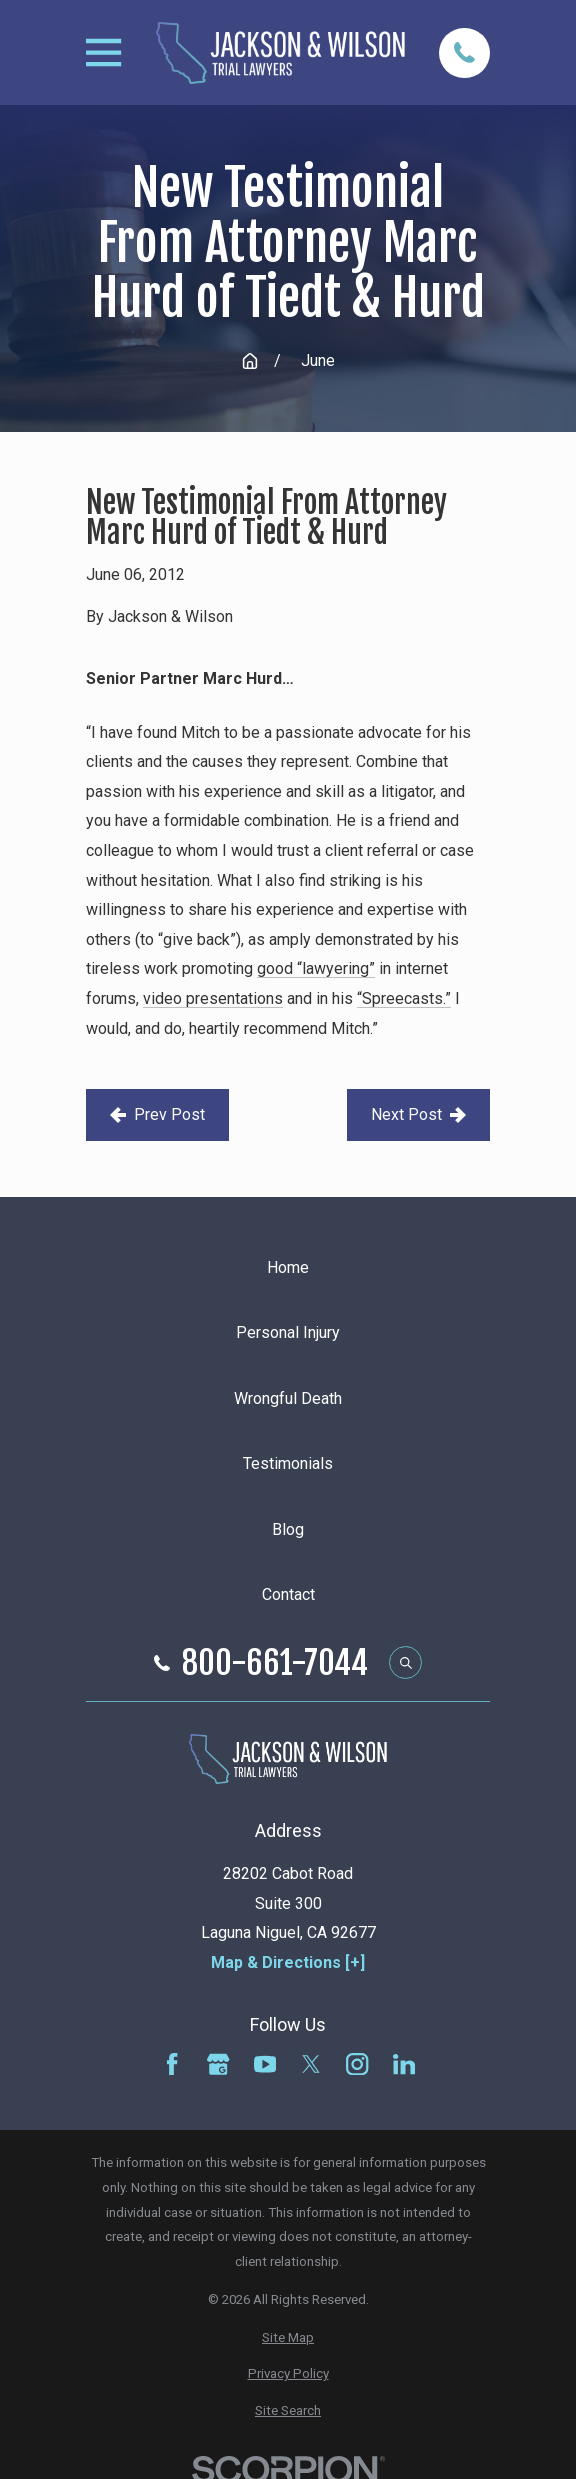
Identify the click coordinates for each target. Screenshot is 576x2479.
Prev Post (157, 1114)
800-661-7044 (275, 1663)
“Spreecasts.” (404, 998)
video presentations (213, 998)
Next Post (418, 1114)
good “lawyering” (316, 968)
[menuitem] (287, 2338)
